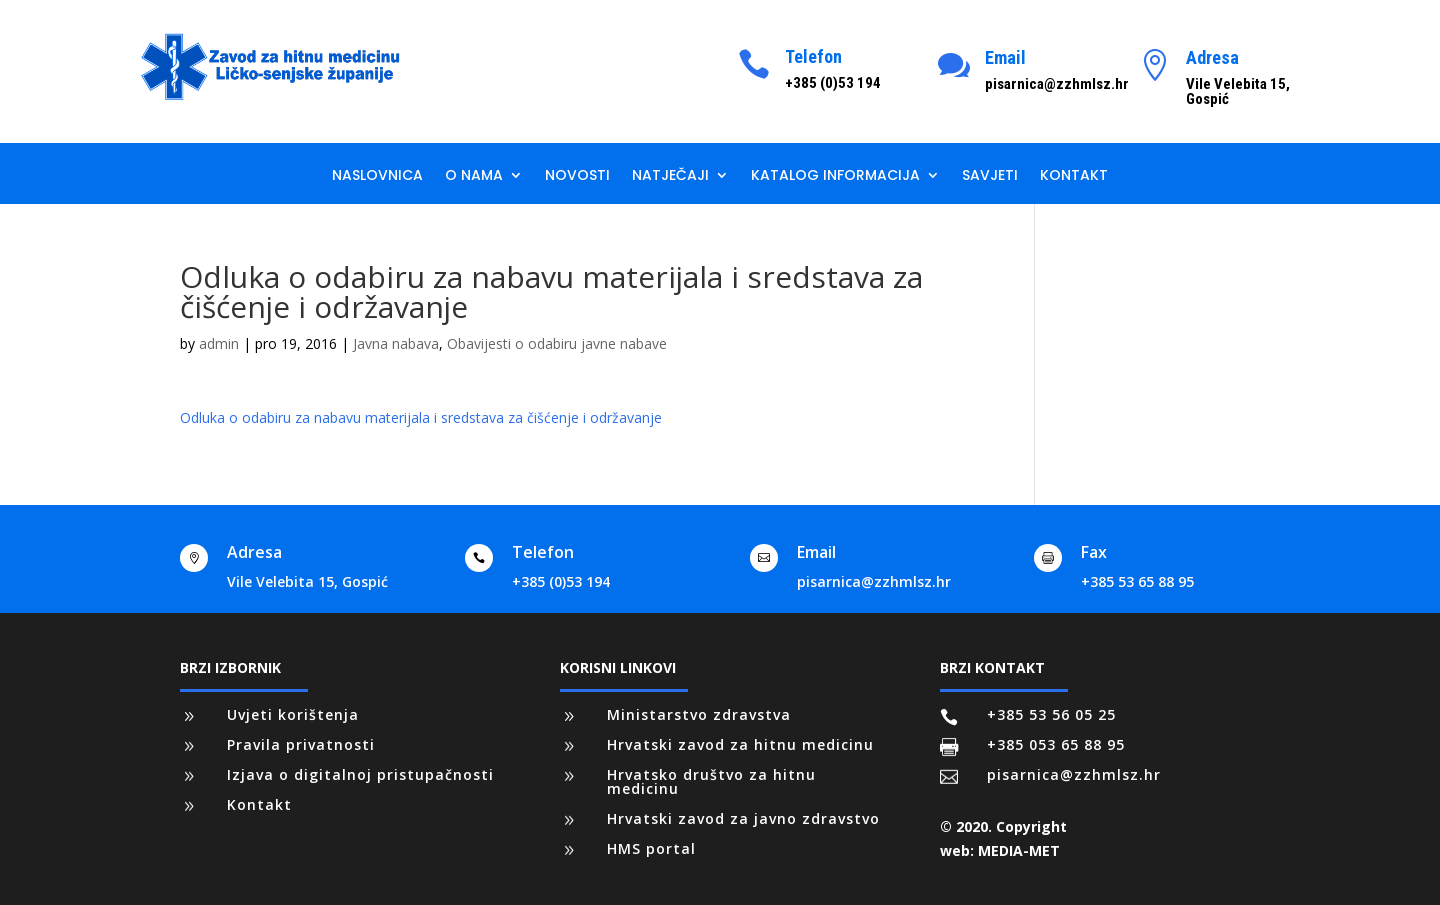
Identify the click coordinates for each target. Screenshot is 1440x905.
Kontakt (1074, 176)
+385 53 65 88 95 (1137, 581)
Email (1005, 57)
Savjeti (990, 176)
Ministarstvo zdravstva (699, 714)
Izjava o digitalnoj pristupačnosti (360, 774)
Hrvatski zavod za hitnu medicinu (740, 744)
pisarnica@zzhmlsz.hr (874, 581)
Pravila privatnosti (301, 744)
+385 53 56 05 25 (1051, 714)
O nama (474, 176)
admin (219, 343)
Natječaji (670, 176)
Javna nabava (396, 343)
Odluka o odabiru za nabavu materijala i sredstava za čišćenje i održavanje (421, 417)
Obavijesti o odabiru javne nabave (557, 343)
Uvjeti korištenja (293, 714)
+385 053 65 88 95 (1056, 744)
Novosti (577, 176)
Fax (1094, 552)
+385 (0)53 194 (561, 581)
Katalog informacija (835, 176)
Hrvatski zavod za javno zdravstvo (743, 818)
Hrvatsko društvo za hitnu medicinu (711, 781)
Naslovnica (377, 176)
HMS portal (651, 848)
